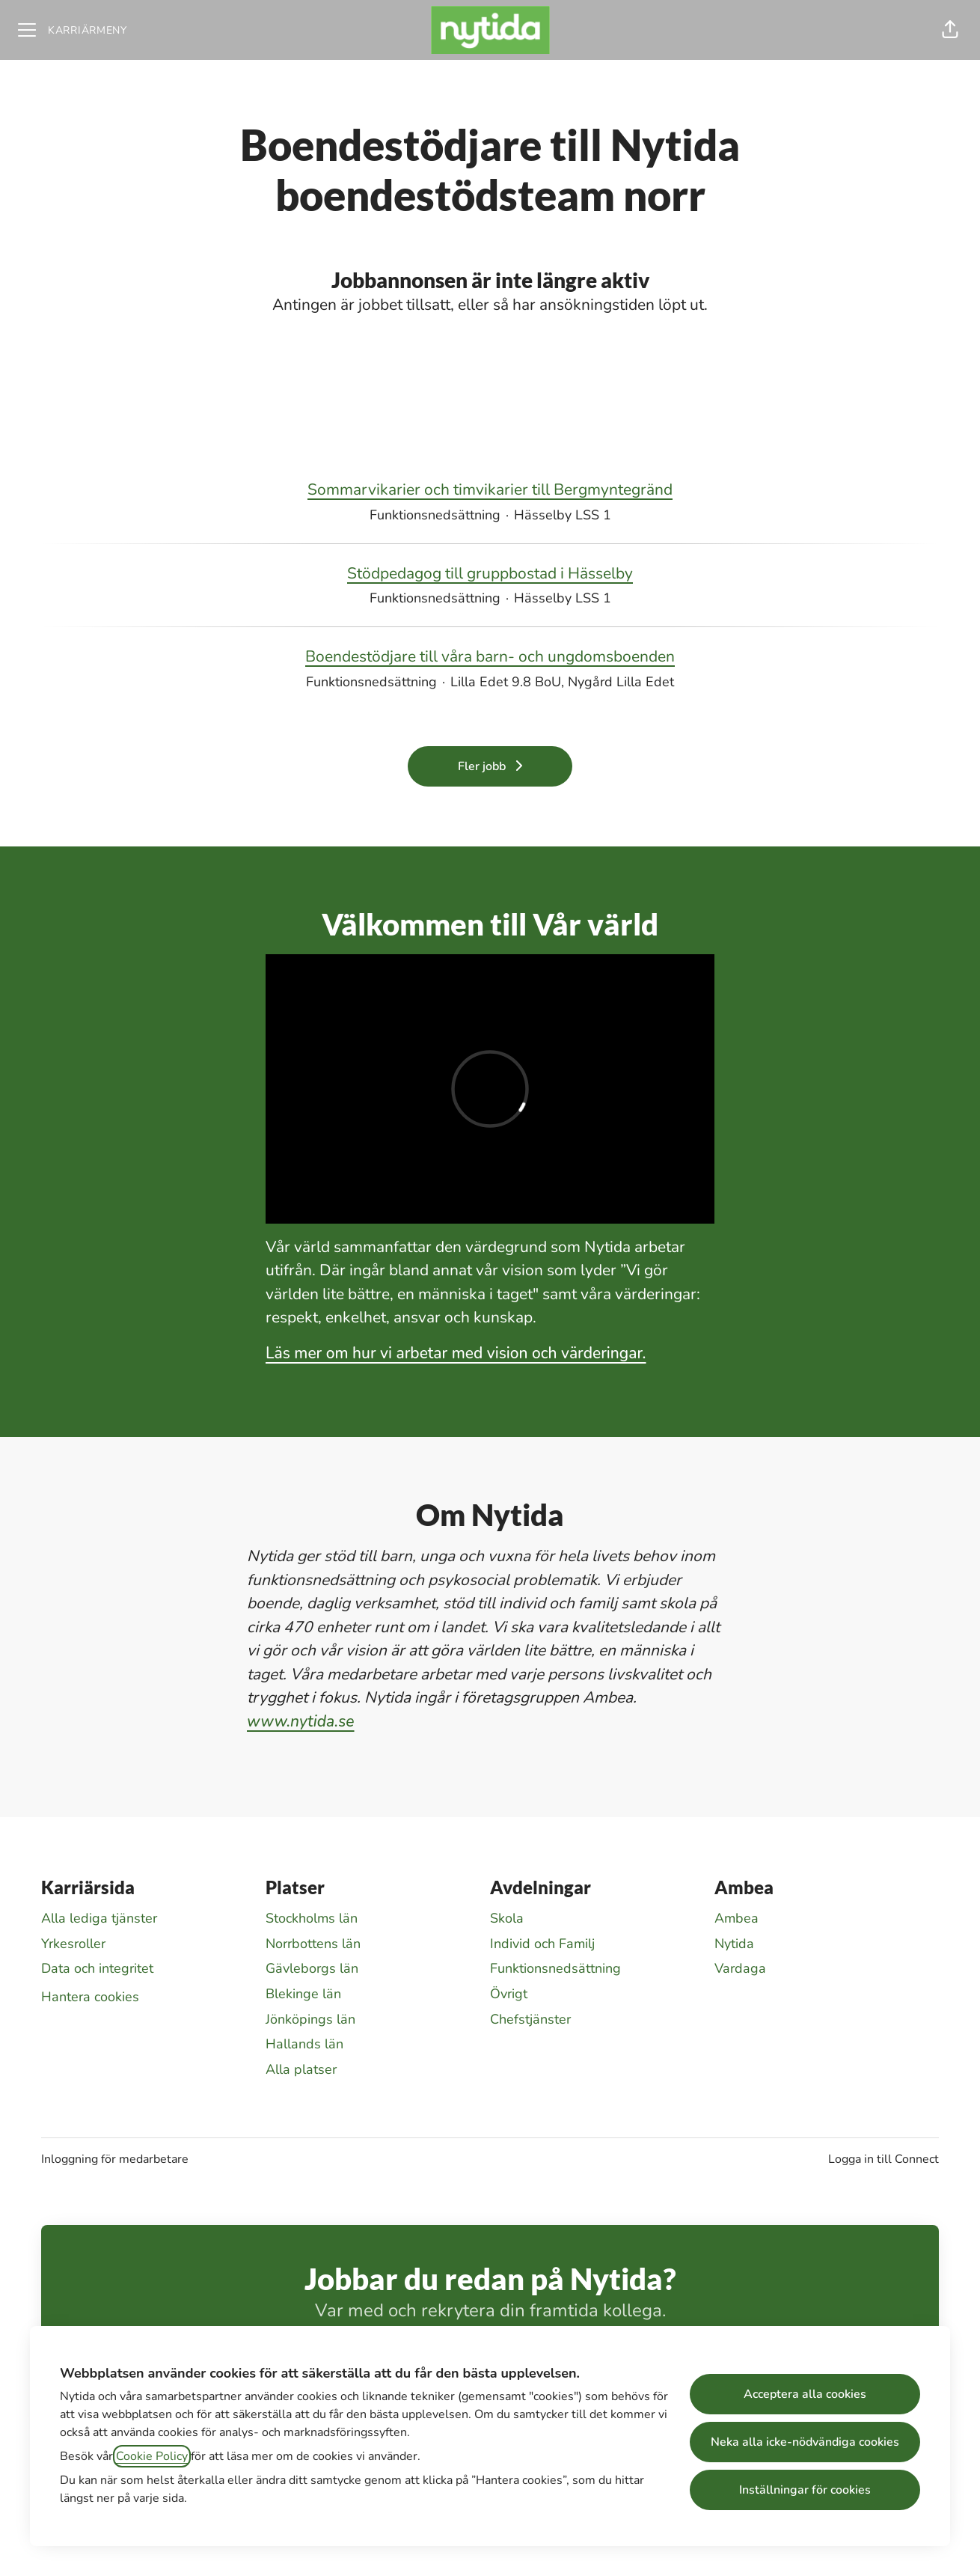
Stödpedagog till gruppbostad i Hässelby (490, 574)
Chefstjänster (530, 2019)
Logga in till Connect (883, 2159)
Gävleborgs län (312, 1968)
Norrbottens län (313, 1944)
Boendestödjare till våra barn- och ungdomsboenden (490, 657)
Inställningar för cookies (805, 2490)
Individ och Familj (542, 1944)
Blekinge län (303, 1994)
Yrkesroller (73, 1944)
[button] (950, 30)
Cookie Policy (152, 2456)
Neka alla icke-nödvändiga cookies (805, 2442)
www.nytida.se (301, 1721)
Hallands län (304, 2044)
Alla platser (301, 2069)
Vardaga (740, 1968)
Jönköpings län (310, 2019)
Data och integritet (97, 1968)
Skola (507, 1918)
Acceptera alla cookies (805, 2394)
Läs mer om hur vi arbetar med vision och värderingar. (456, 1353)
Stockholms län (312, 1918)
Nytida (734, 1944)
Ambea (736, 1918)
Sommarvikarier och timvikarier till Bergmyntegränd (490, 490)
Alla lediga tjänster (99, 1918)
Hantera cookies (90, 1997)
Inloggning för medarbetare (115, 2159)
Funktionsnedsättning (555, 1968)
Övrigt (508, 1994)
